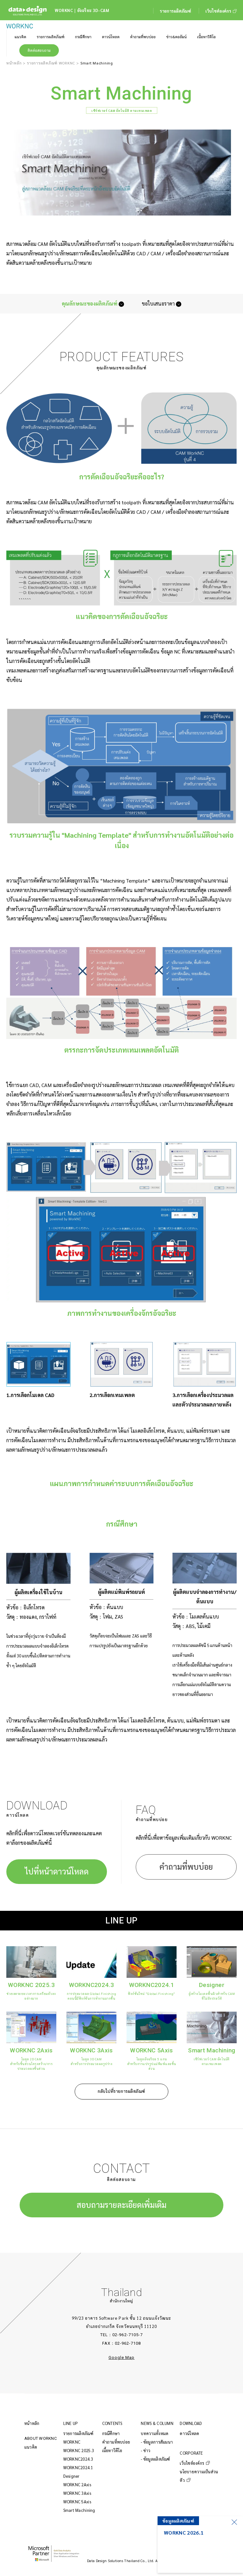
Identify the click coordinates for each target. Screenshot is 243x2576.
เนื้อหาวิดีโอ (112, 2450)
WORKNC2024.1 (78, 2467)
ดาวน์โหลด (189, 2433)
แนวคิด (30, 2447)
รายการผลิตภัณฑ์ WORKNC (51, 62)
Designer (71, 2476)
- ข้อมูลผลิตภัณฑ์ (155, 2459)
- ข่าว (145, 2450)
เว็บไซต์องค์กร (192, 2463)
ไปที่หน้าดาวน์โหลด (57, 1871)
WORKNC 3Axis (77, 2493)
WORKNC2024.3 (78, 2459)
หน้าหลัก (14, 62)
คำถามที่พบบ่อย (186, 1867)
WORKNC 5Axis (77, 2501)
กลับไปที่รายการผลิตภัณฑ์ (121, 2091)
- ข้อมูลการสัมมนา (157, 2442)
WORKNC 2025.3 (78, 2450)
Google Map (121, 2357)
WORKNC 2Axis (77, 2484)
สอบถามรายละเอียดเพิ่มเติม (121, 2205)
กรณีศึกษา (111, 2433)
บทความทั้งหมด (154, 2433)
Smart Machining (79, 2510)
